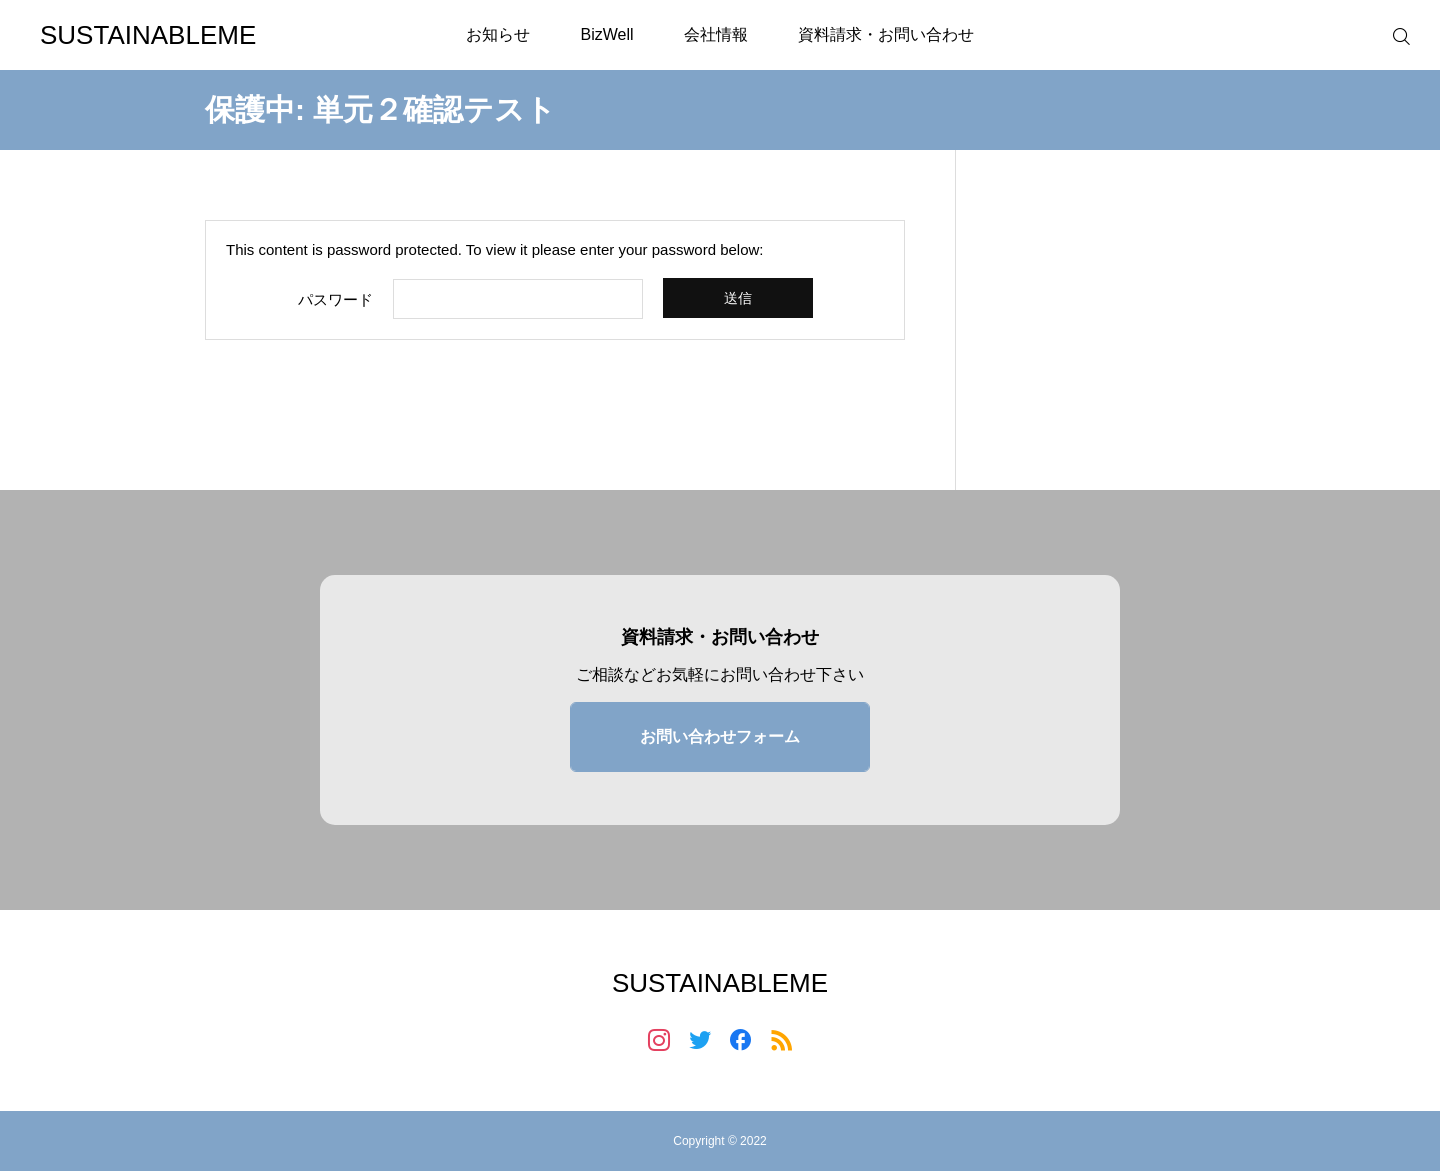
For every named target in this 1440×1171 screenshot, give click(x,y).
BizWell (606, 34)
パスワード (335, 299)
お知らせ (498, 34)
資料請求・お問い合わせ (886, 34)
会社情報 (716, 34)
